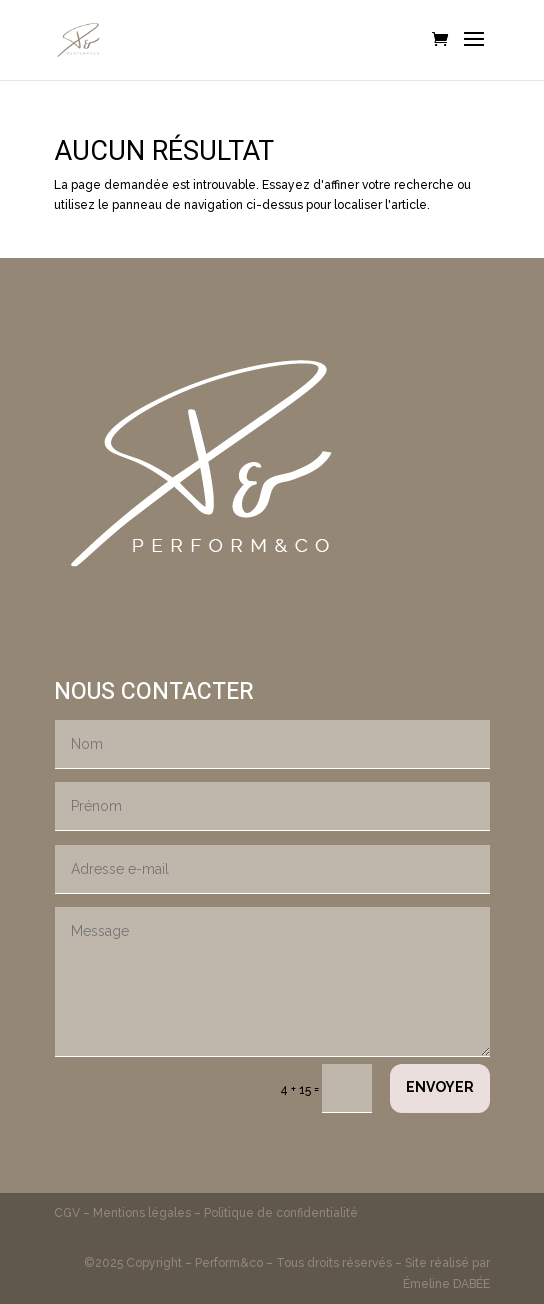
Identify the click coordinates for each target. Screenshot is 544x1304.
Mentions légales (142, 1213)
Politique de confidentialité (281, 1213)
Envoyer (440, 1087)
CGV (68, 1213)
